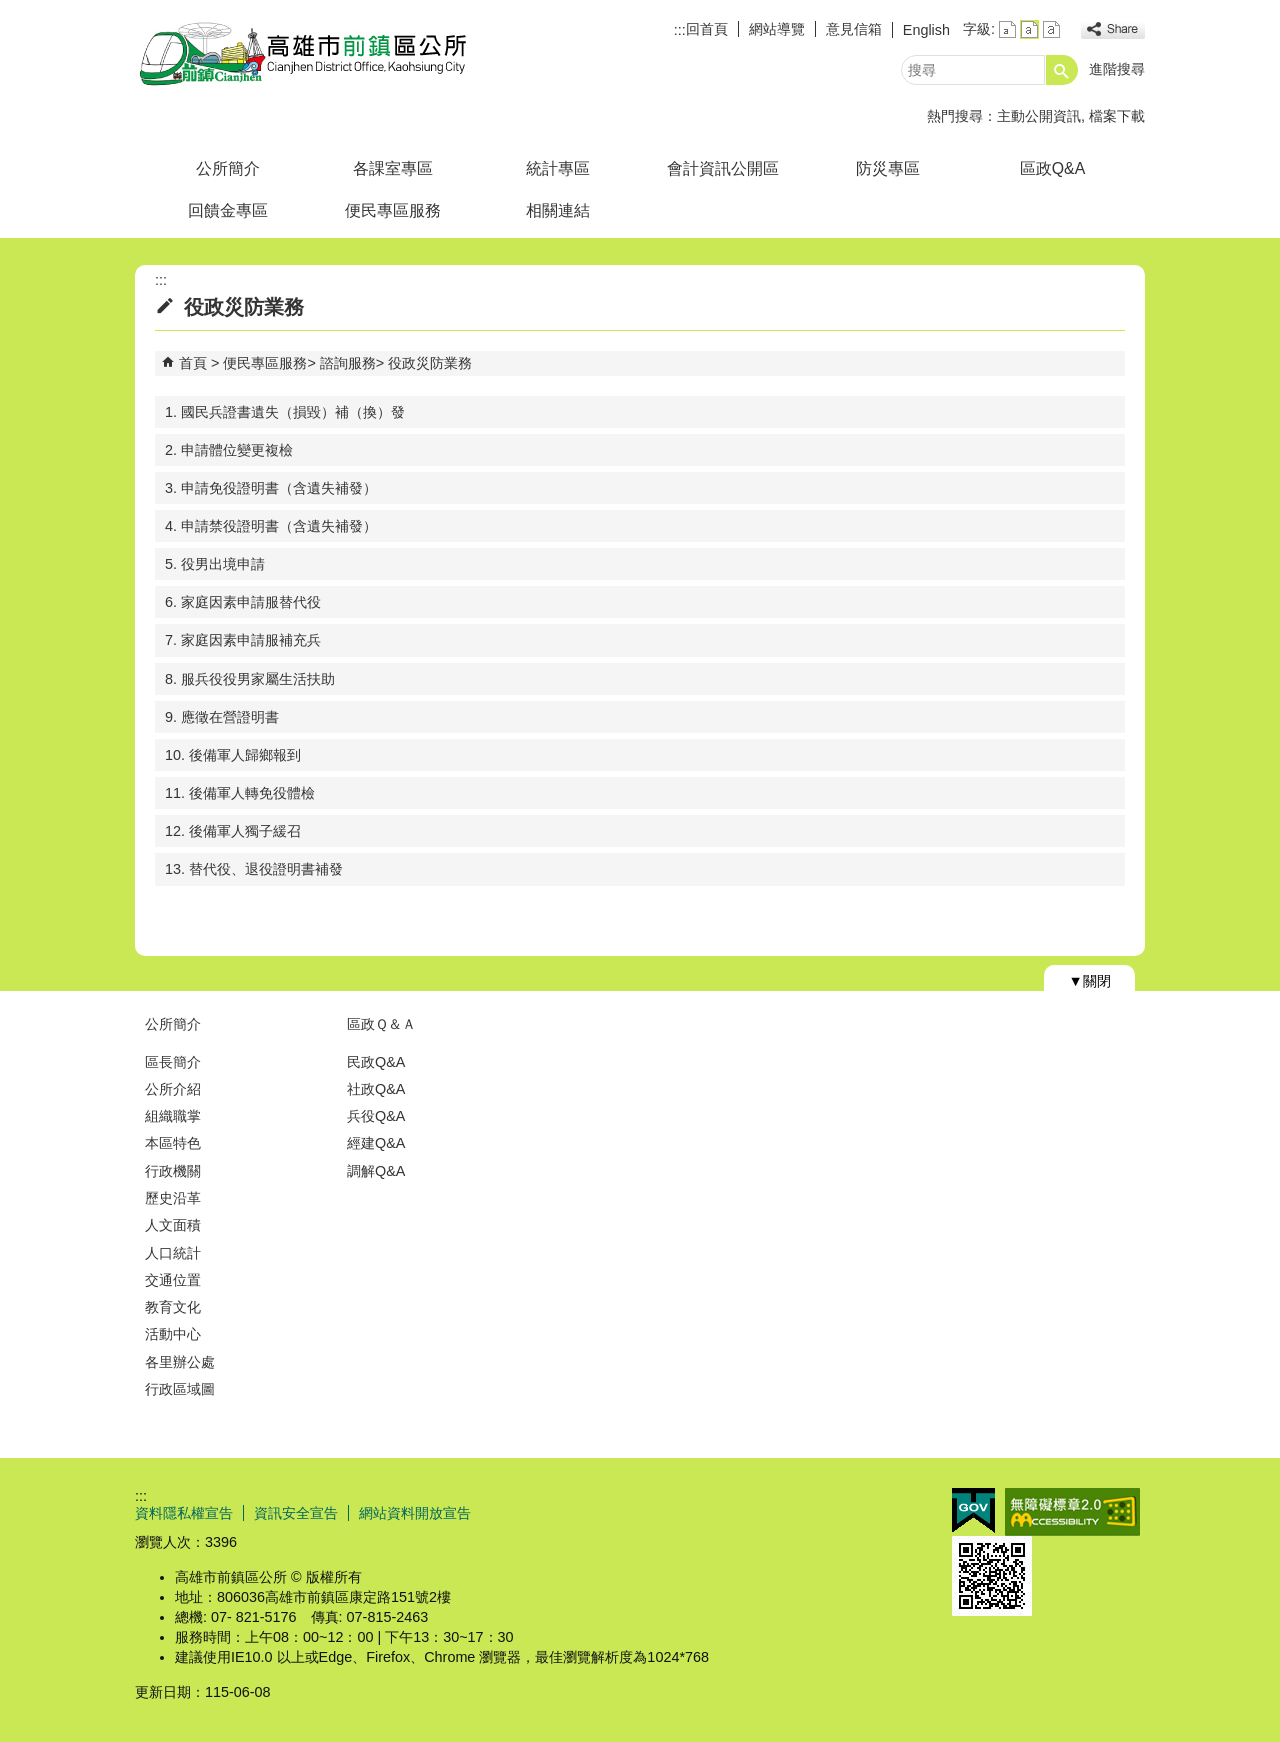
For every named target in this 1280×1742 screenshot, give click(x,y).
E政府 (973, 1510)
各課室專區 (393, 168)
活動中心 (173, 1334)
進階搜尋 (1117, 69)
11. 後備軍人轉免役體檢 (240, 793)
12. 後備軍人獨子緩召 (233, 831)
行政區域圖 (180, 1389)
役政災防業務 (430, 363)
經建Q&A (376, 1143)
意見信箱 (854, 29)
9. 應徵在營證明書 (222, 717)
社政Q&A (376, 1089)
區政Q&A (1052, 168)
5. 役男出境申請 (215, 564)
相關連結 (558, 210)
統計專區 (558, 168)
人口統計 (173, 1253)
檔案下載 (1117, 116)
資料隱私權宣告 (184, 1513)
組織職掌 (173, 1116)
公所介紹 (173, 1089)
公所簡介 (228, 168)
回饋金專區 (228, 210)
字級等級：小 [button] (1007, 29)
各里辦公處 (180, 1362)
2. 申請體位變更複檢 (229, 450)
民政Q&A (376, 1062)
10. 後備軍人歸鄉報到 (233, 755)
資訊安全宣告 (296, 1513)
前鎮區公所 (304, 53)
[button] (1062, 70)
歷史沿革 (173, 1198)
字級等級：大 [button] (1051, 29)
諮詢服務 (348, 363)
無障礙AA (1072, 1512)
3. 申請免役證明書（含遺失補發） (271, 488)
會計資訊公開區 (723, 168)
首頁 (193, 363)
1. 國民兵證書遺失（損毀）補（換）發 (285, 412)
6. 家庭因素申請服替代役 (243, 602)
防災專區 (888, 168)
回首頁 (707, 29)
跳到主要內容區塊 (10, 10)
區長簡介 (173, 1062)
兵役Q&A (376, 1116)
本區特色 (173, 1143)
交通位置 (173, 1280)
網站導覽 (777, 29)
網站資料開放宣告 (415, 1513)
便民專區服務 (393, 210)
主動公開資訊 (1039, 116)
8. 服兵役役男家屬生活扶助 (250, 679)
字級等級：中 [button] (1029, 29)
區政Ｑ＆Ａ (381, 1024)
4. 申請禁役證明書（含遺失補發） (271, 526)
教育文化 (173, 1307)
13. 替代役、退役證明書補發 (254, 869)
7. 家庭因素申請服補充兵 (243, 640)
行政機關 (173, 1171)
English (926, 30)
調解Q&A (376, 1171)
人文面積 (173, 1225)
